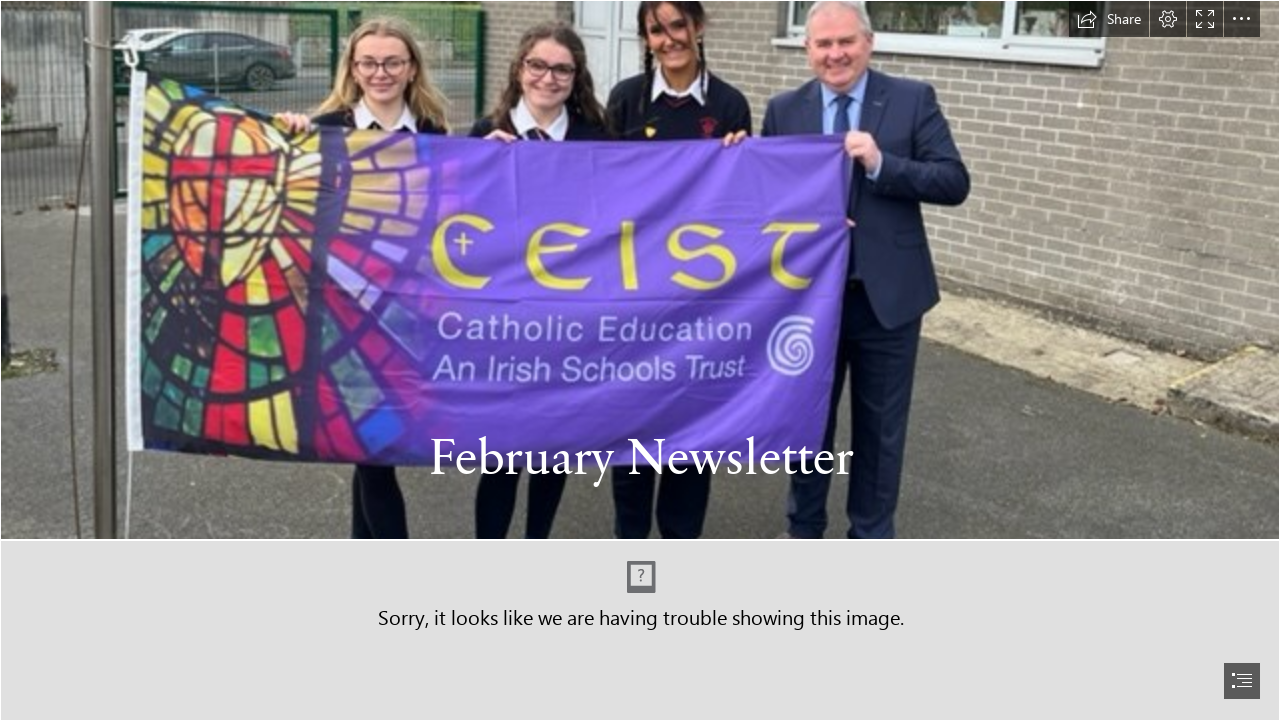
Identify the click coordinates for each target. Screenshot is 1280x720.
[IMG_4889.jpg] (640, 270)
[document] (640, 360)
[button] (1109, 19)
